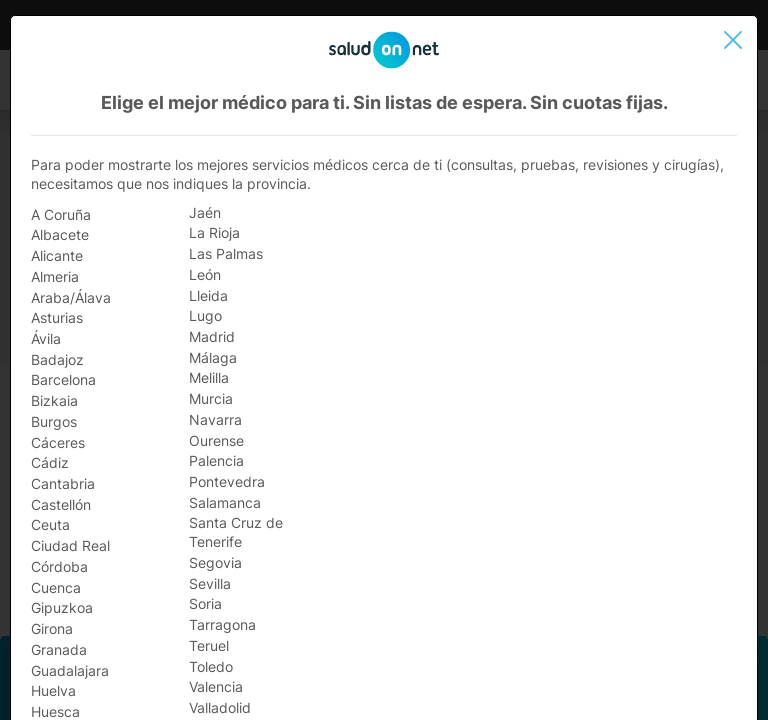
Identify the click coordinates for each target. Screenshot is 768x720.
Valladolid (220, 707)
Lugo (205, 315)
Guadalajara (70, 670)
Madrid (212, 336)
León (205, 274)
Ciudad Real (70, 545)
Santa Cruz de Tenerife (236, 532)
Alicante (57, 255)
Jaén (205, 212)
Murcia (211, 398)
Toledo (211, 666)
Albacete (60, 234)
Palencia (216, 460)
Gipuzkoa (62, 607)
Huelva (53, 690)
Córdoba (59, 566)
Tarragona (222, 624)
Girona (52, 628)
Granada (59, 649)
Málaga (213, 357)
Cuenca (56, 587)
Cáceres (58, 442)
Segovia (215, 562)
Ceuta (50, 524)
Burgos (54, 421)
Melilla (209, 377)
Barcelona (63, 379)
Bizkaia (54, 400)
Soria (205, 603)
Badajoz (57, 359)
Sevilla (210, 583)
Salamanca (225, 502)
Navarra (215, 419)
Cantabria (63, 483)
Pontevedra (227, 481)
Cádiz (50, 462)
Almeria (55, 276)
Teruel (209, 645)
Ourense (216, 440)
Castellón (61, 504)
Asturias (57, 317)
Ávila (46, 338)
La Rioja (214, 232)
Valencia (216, 686)
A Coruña (61, 214)
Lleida (208, 295)
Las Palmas (226, 253)
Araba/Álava (71, 297)
